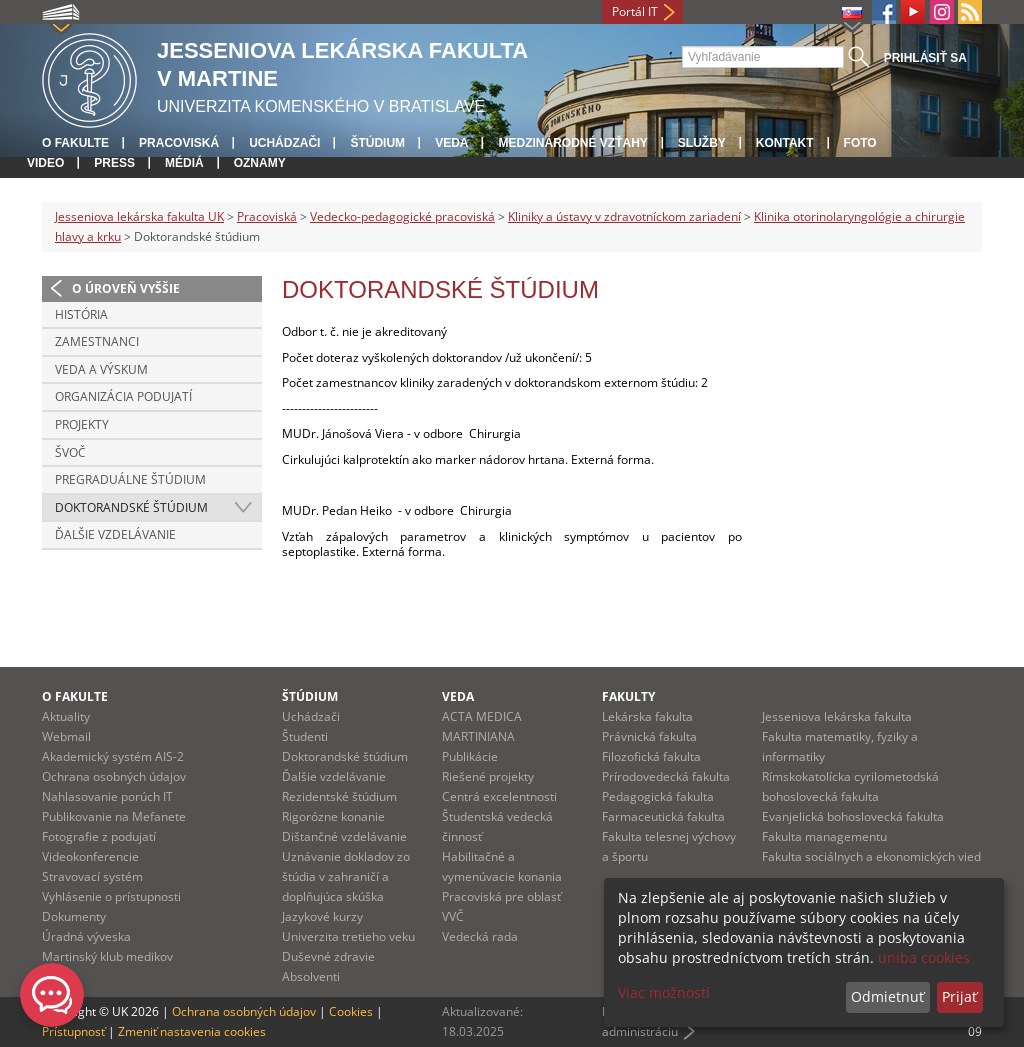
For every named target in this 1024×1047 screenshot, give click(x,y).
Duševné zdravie (328, 956)
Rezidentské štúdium (339, 796)
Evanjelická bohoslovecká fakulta (853, 816)
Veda (451, 143)
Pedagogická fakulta (658, 796)
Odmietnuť (887, 996)
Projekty (82, 424)
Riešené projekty (488, 776)
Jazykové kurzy (322, 916)
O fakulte (75, 143)
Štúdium (377, 143)
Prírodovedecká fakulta (666, 776)
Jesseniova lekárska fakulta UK (139, 216)
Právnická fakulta (649, 736)
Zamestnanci (97, 341)
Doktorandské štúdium (131, 507)
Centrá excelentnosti (499, 796)
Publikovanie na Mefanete (114, 816)
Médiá (184, 163)
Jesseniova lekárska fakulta (837, 716)
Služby (702, 143)
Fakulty (628, 696)
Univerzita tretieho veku (348, 936)
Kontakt (785, 143)
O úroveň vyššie (126, 288)
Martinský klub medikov (107, 956)
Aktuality (66, 716)
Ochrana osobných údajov (114, 776)
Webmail (66, 736)
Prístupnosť (73, 1031)
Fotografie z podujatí (99, 836)
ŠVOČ (70, 452)
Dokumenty (74, 916)
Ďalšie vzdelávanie (115, 534)
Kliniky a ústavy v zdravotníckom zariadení (624, 216)
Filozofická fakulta (651, 756)
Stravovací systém (92, 876)
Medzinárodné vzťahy (572, 143)
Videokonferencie (90, 856)
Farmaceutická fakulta (663, 816)
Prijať (959, 996)
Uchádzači (284, 143)
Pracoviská (179, 143)
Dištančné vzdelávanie (344, 836)
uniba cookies (924, 957)
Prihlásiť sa (925, 58)
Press (114, 163)
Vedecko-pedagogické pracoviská (402, 216)
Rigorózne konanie (333, 816)
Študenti (305, 736)
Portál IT (635, 11)
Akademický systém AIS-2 (113, 756)
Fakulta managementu (824, 836)
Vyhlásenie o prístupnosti (111, 896)
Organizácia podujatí (123, 396)
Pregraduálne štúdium (130, 479)
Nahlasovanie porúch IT (107, 796)
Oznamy (260, 163)
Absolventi (311, 976)
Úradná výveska (86, 936)
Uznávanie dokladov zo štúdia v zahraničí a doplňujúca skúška (346, 876)
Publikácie (470, 756)
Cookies (351, 1011)
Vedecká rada (480, 936)
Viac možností (664, 992)
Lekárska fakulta (647, 716)
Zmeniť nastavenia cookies (192, 1031)
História (81, 314)
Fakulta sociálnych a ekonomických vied (871, 856)
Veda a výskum (101, 369)
